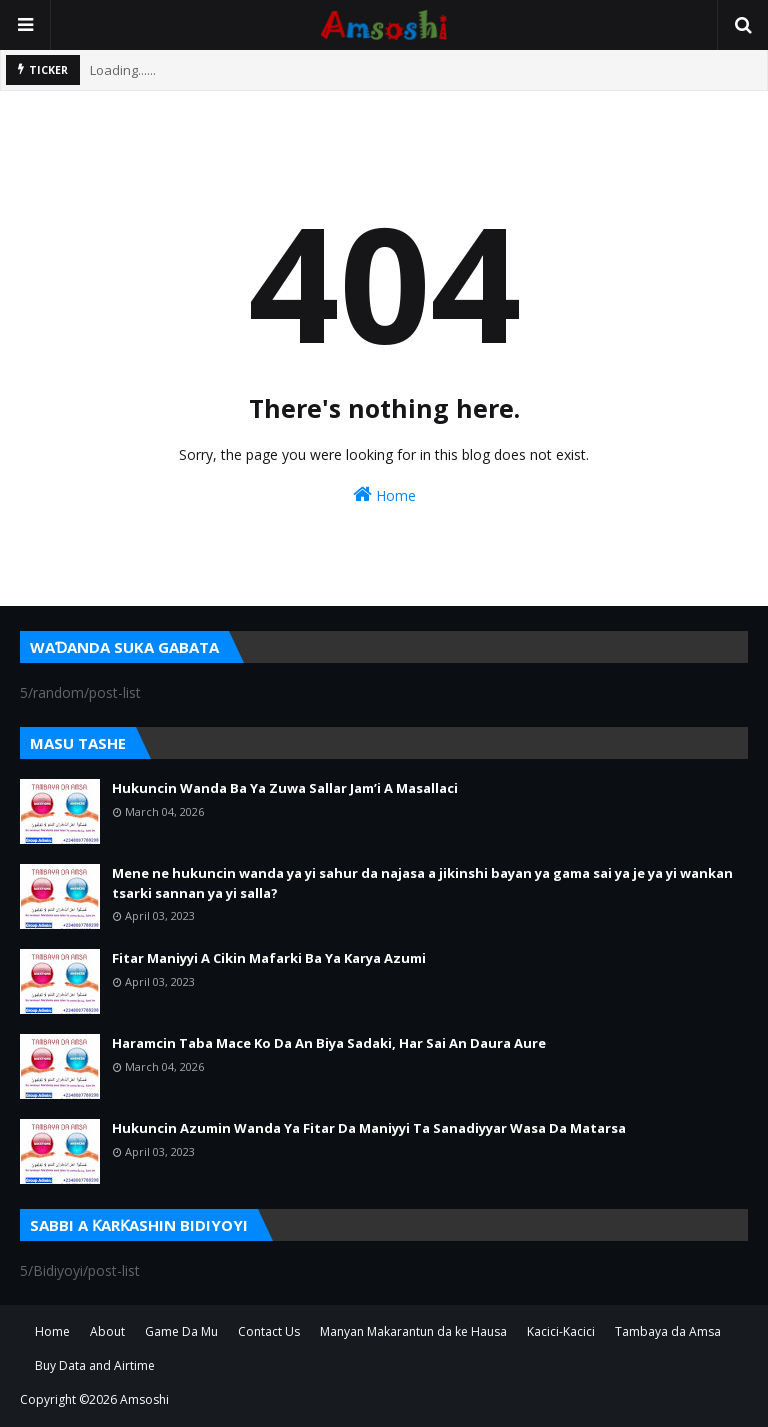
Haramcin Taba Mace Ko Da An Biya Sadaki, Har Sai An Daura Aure (329, 1043)
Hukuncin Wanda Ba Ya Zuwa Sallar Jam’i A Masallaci (285, 788)
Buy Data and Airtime (95, 1365)
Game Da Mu (181, 1331)
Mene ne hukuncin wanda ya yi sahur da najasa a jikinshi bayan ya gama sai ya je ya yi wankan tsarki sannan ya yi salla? (422, 883)
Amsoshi (144, 1399)
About (107, 1331)
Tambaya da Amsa (668, 1331)
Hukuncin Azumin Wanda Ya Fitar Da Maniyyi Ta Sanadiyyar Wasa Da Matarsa (369, 1128)
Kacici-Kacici (561, 1331)
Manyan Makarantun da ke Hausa (413, 1331)
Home (384, 494)
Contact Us (269, 1331)
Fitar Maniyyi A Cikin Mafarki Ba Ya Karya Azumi (269, 958)
